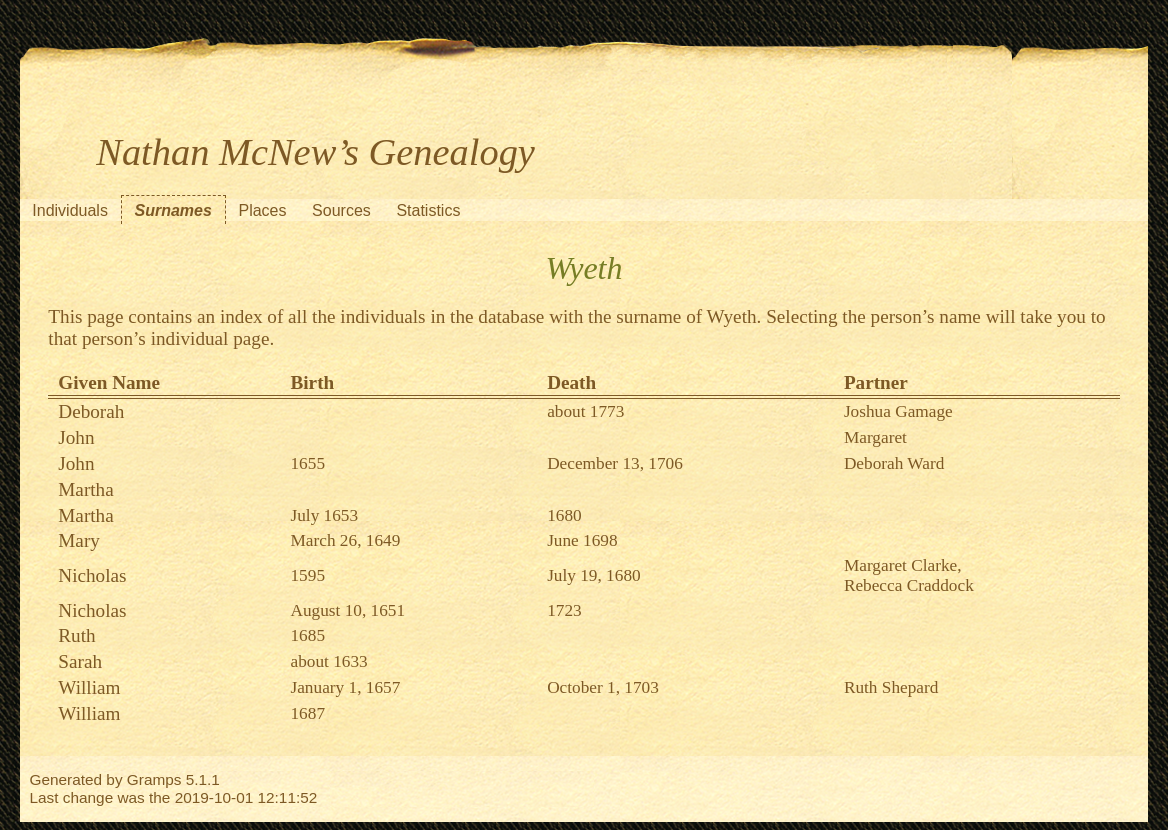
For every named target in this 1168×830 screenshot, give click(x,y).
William (89, 687)
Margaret (875, 437)
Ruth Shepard (891, 687)
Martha (85, 489)
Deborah (91, 411)
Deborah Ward (894, 463)
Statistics (428, 210)
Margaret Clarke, (903, 565)
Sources (341, 210)
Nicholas (92, 575)
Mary (79, 540)
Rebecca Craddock (909, 585)
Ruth (76, 635)
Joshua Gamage (898, 411)
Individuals (70, 210)
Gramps (154, 779)
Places (262, 210)
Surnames (173, 210)
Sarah (80, 661)
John (76, 437)
